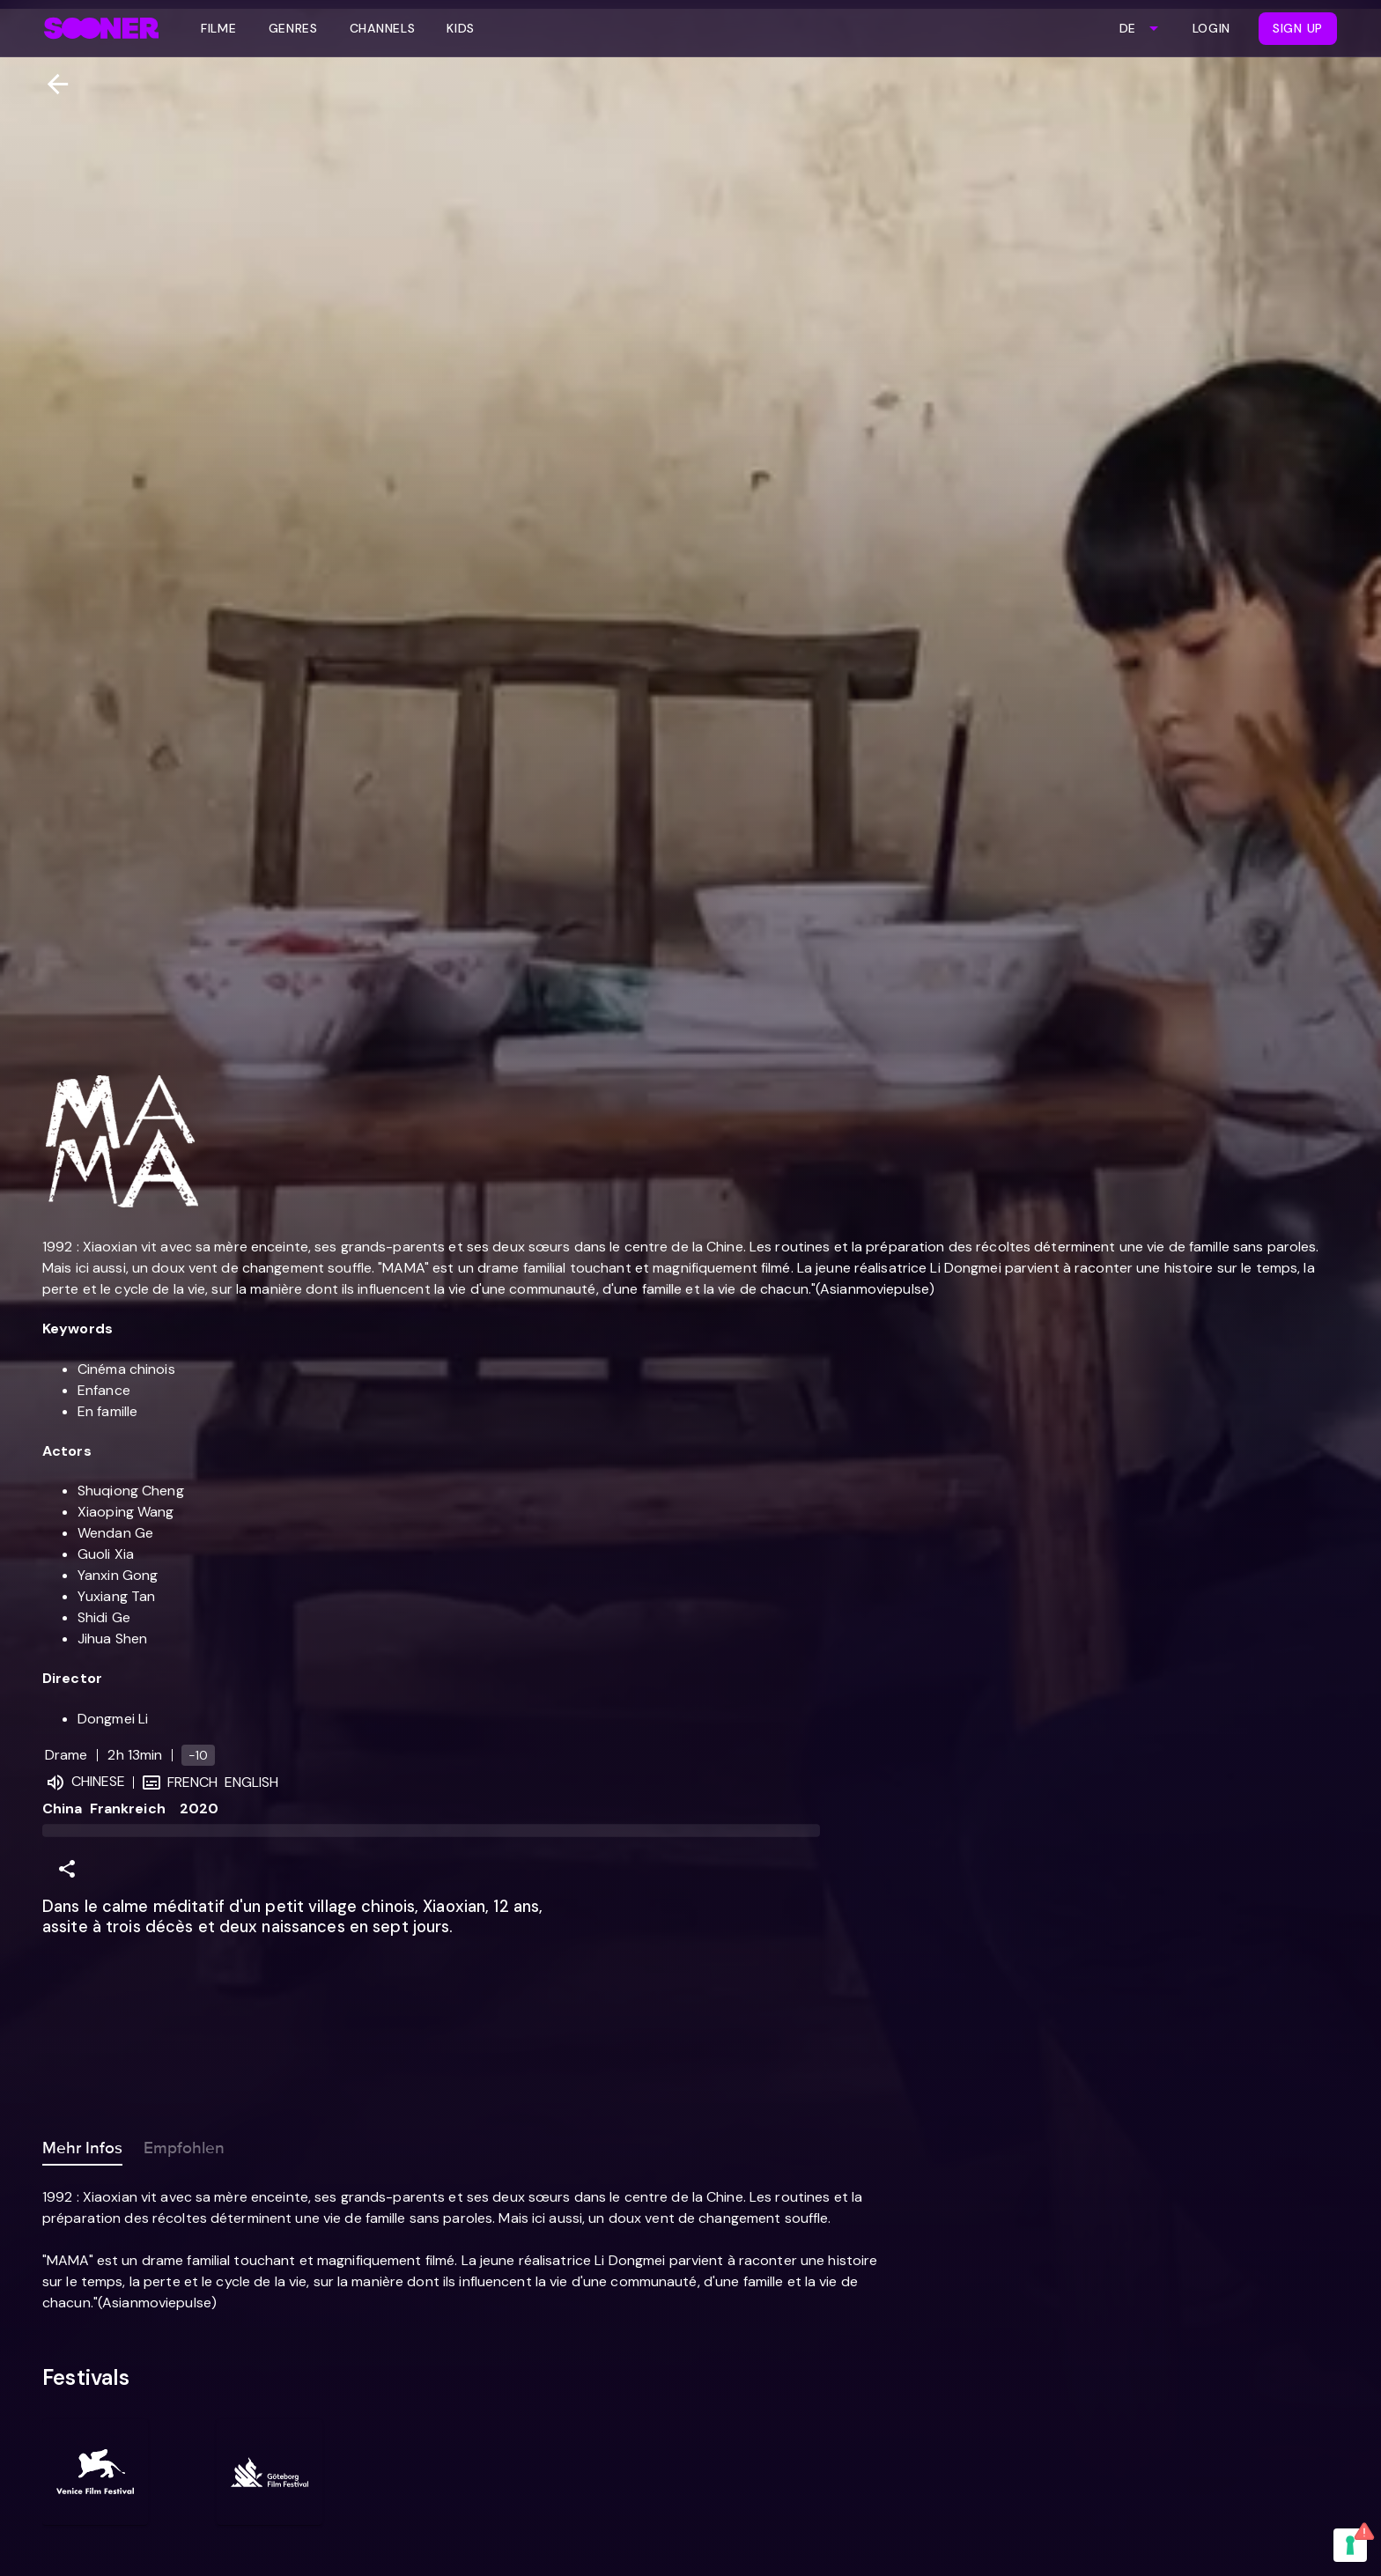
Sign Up (1298, 28)
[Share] (67, 1868)
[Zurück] (50, 84)
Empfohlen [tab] (184, 2144)
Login (1212, 28)
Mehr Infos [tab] (82, 2144)
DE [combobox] (1127, 28)
